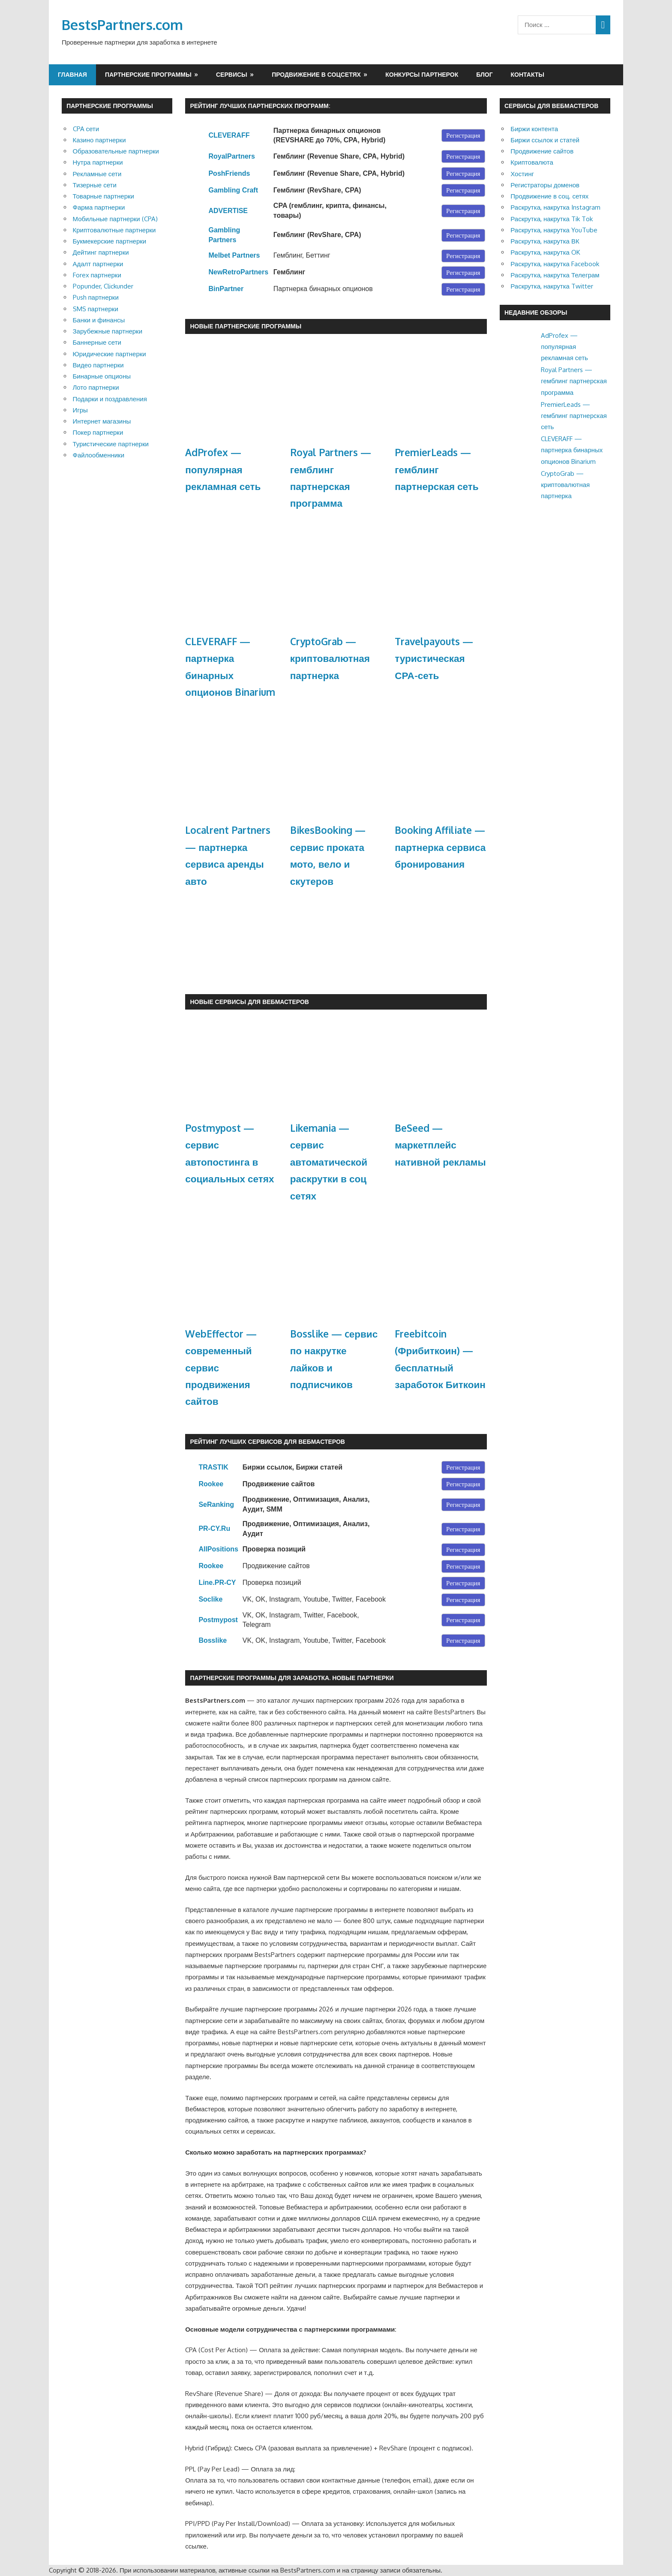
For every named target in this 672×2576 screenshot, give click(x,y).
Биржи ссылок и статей (544, 140)
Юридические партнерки (109, 354)
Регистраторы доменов (544, 185)
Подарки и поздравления (110, 399)
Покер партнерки (98, 432)
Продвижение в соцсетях (316, 74)
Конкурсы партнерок (421, 74)
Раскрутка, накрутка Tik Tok (551, 219)
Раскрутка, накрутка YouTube (553, 230)
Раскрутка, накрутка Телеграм (554, 275)
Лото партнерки (96, 387)
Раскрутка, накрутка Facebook (554, 264)
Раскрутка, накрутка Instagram (555, 207)
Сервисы (231, 74)
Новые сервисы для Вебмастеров (249, 1001)
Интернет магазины (102, 421)
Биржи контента (534, 129)
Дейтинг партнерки (101, 252)
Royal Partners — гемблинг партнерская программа (574, 381)
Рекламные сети (97, 174)
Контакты (527, 74)
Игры (80, 410)
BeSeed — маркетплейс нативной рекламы (440, 1145)
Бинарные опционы (102, 376)
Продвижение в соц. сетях (549, 196)
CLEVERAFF (228, 135)
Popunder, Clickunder (103, 286)
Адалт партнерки (98, 264)
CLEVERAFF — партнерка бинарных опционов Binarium (572, 450)
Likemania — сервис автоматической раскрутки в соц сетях (328, 1162)
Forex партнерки (97, 275)
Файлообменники (99, 455)
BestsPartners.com (122, 24)
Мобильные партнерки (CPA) (115, 219)
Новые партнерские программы (245, 326)
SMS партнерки (95, 309)
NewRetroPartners (238, 272)
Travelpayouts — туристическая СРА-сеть (434, 658)
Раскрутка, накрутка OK (545, 252)
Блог (484, 74)
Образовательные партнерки (116, 151)
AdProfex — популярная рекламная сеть (223, 469)
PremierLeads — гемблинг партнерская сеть (436, 469)
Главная (72, 74)
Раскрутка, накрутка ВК (544, 241)
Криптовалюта (531, 162)
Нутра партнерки (98, 162)
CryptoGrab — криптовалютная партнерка (330, 658)
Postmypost (218, 1619)
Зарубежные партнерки (108, 331)
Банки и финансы (99, 320)
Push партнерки (96, 297)
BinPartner (225, 288)
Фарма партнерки (99, 207)
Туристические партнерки (111, 444)
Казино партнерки (99, 140)
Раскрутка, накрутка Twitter (551, 286)
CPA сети (86, 129)
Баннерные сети (97, 342)
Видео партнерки (98, 365)
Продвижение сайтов (541, 151)
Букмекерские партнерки (110, 241)
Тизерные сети (95, 185)
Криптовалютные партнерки (114, 230)
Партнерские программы (148, 74)
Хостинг (522, 174)
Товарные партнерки (103, 196)
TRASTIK (213, 1467)
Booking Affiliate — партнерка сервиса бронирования (440, 847)
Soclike (210, 1599)
